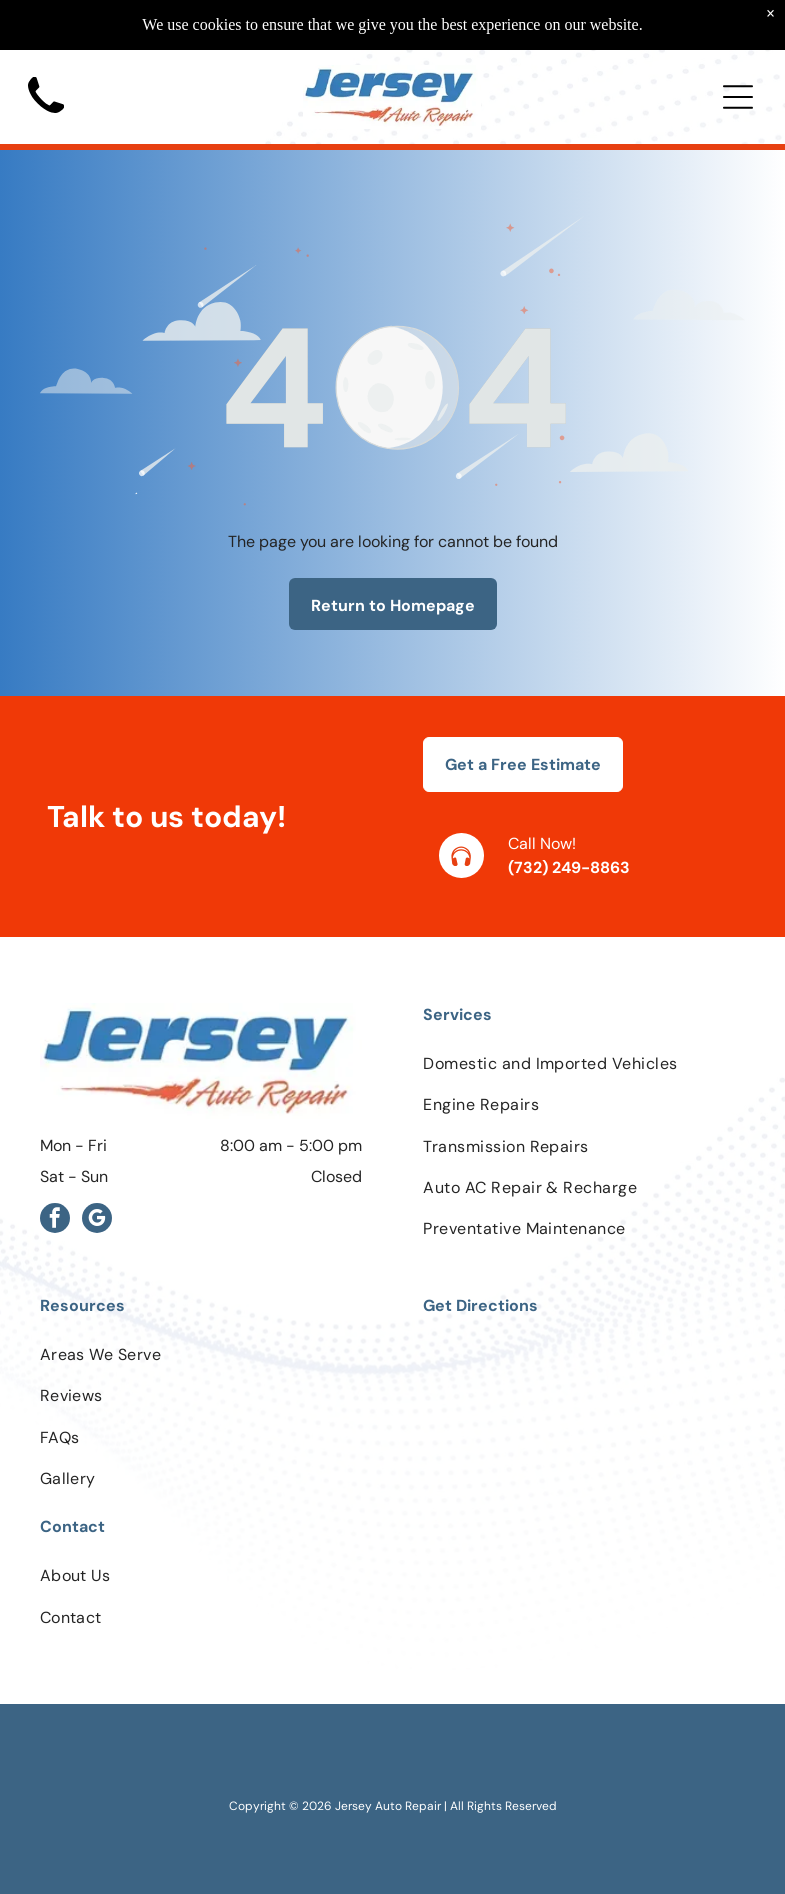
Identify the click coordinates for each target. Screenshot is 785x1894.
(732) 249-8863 (569, 867)
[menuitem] (584, 1063)
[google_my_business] (97, 1220)
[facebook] (55, 1220)
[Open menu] (738, 97)
